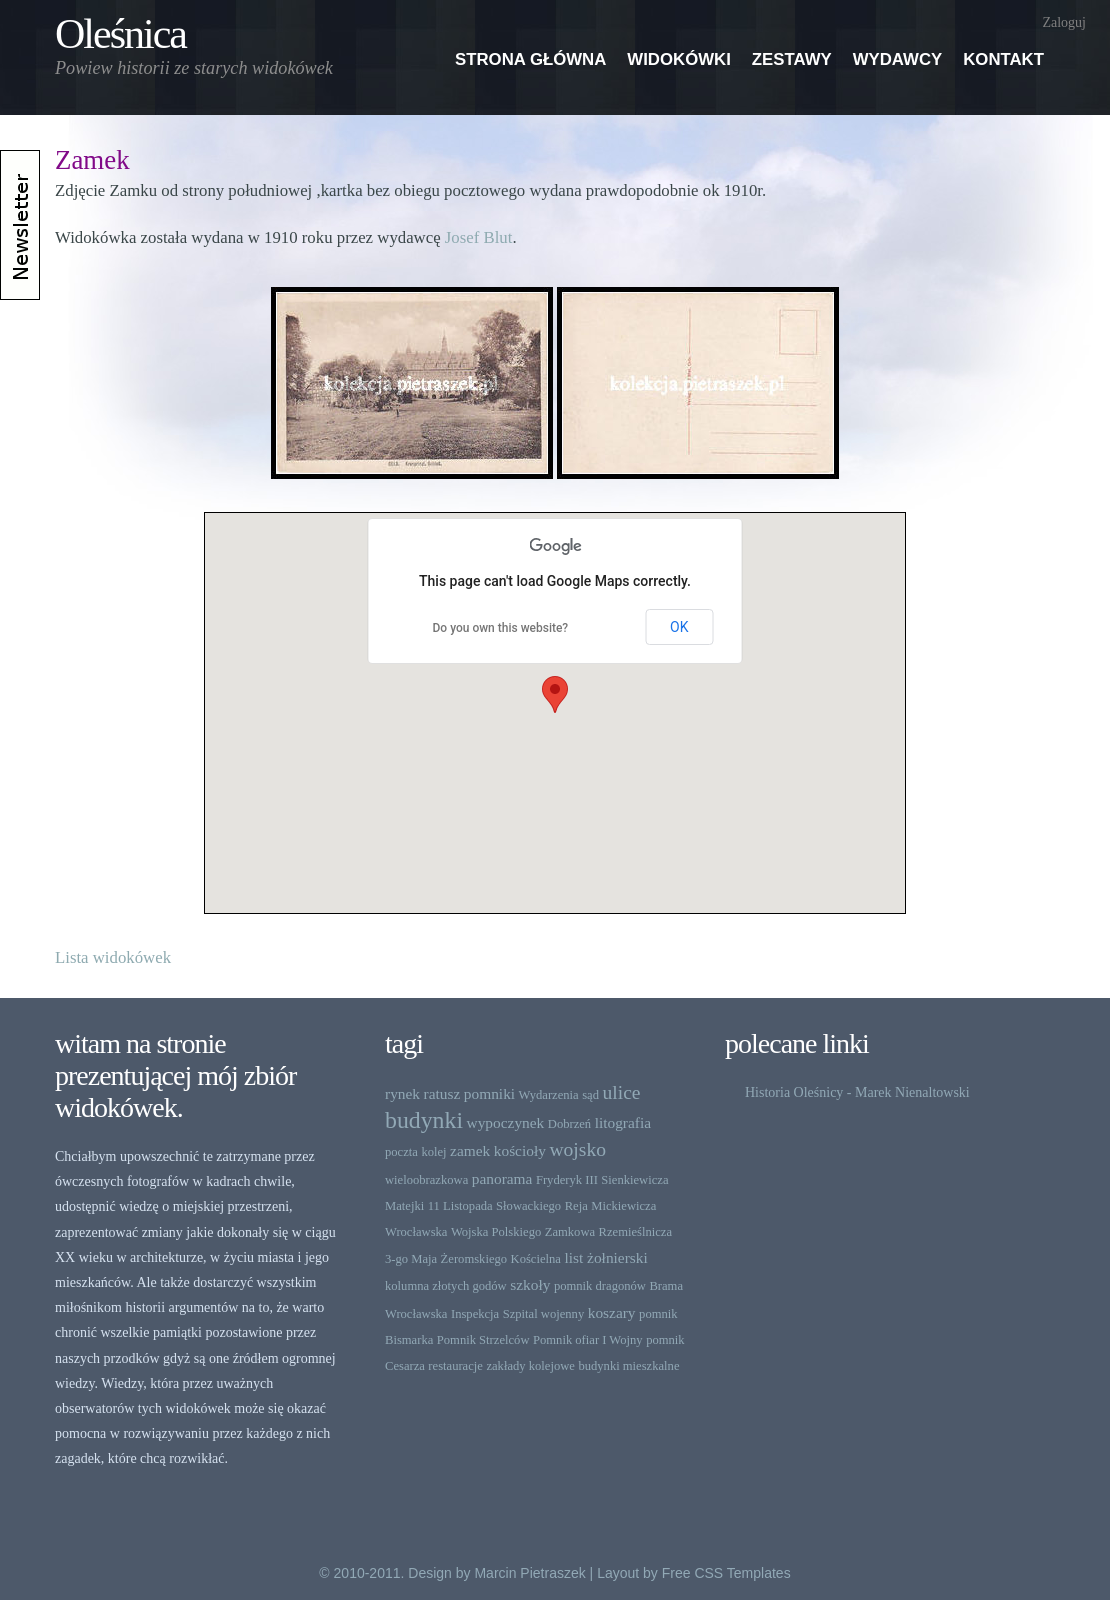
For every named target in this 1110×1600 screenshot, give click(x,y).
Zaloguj (1064, 22)
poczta (401, 1152)
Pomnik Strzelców (483, 1340)
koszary (612, 1312)
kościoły (520, 1150)
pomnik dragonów (600, 1286)
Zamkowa (570, 1232)
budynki (424, 1120)
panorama (502, 1178)
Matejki (404, 1206)
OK (679, 627)
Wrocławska (416, 1232)
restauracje (455, 1366)
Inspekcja (475, 1314)
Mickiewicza (623, 1206)
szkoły (530, 1284)
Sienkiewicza (634, 1180)
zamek (470, 1150)
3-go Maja (411, 1259)
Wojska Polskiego (496, 1232)
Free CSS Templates (726, 1573)
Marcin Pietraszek (529, 1573)
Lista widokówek (113, 957)
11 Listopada (460, 1206)
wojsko (577, 1149)
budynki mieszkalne (628, 1366)
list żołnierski (605, 1257)
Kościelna (536, 1259)
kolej (433, 1152)
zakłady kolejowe (530, 1366)
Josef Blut (479, 237)
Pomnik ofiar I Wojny (588, 1340)
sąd (590, 1095)
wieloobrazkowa (426, 1180)
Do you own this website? (501, 628)
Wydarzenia (549, 1095)
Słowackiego (528, 1206)
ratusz (442, 1093)
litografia (623, 1122)
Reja (576, 1206)
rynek (402, 1093)
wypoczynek (506, 1122)
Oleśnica (120, 34)
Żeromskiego (474, 1259)
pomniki (489, 1093)
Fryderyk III (567, 1180)
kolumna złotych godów (446, 1286)
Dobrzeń (569, 1124)
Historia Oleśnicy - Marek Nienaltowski (857, 1092)
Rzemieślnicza (635, 1232)
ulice (621, 1092)
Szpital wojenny (544, 1314)
